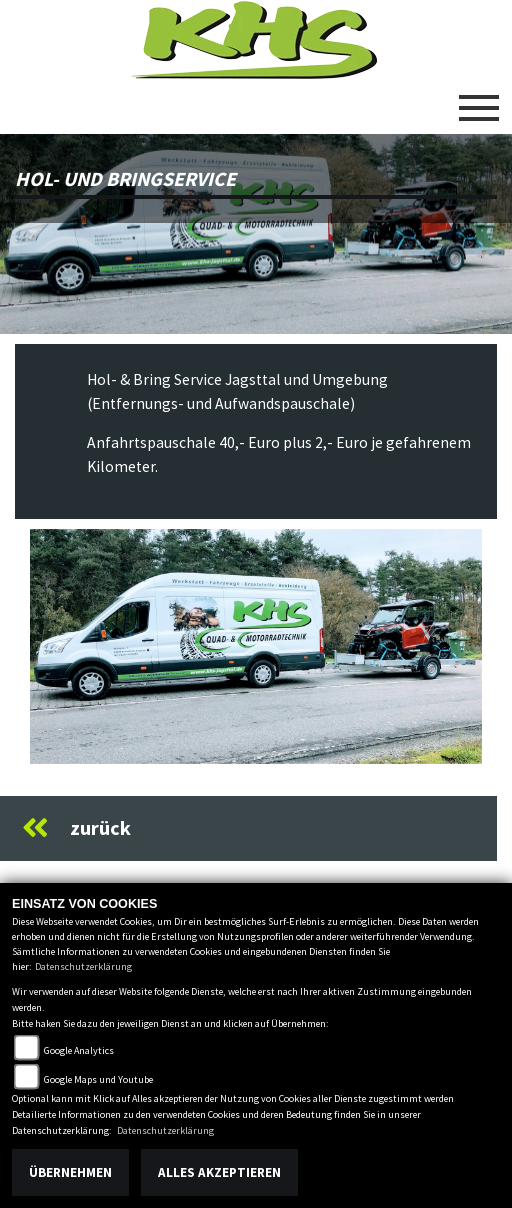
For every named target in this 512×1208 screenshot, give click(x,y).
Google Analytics (79, 1050)
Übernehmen (70, 1172)
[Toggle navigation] (479, 100)
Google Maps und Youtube (98, 1079)
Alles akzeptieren (219, 1172)
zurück (76, 828)
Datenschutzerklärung (83, 966)
